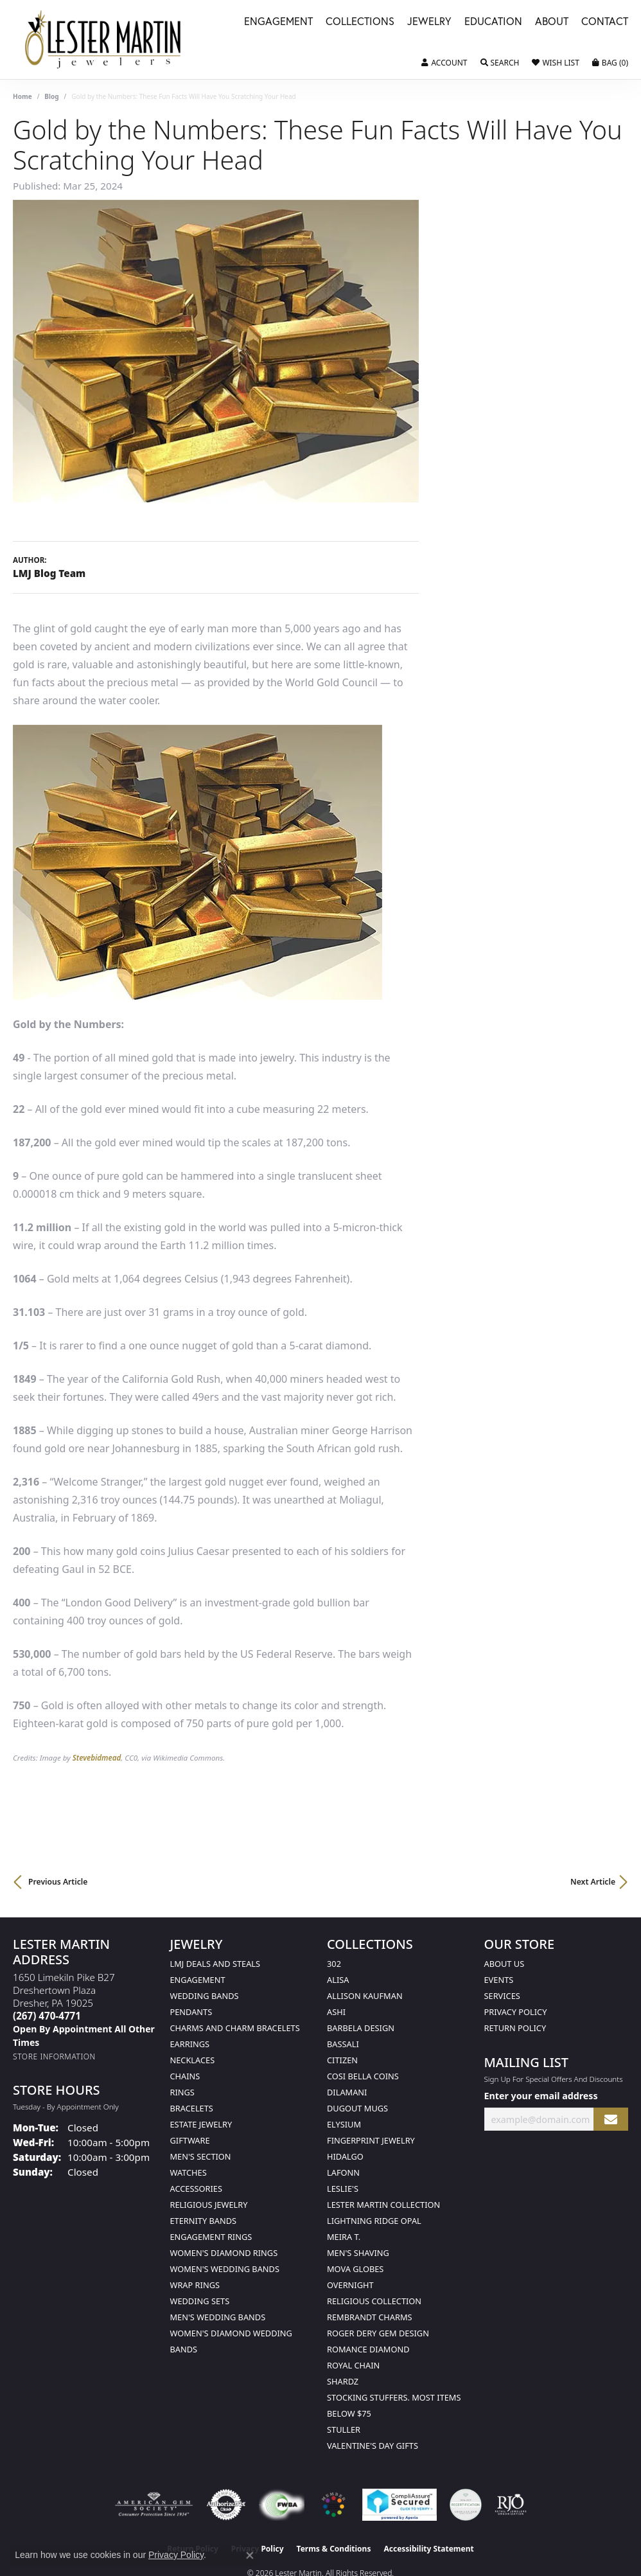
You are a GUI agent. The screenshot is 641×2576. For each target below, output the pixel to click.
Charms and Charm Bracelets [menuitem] (235, 2028)
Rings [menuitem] (182, 2092)
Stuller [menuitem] (343, 2429)
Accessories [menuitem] (196, 2188)
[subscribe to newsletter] (610, 2119)
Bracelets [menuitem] (191, 2108)
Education (493, 22)
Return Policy (515, 2028)
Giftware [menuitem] (190, 2140)
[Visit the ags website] (153, 2505)
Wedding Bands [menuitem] (204, 1996)
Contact (604, 22)
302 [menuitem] (334, 1963)
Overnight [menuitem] (350, 2285)
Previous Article (57, 1881)
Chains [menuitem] (185, 2076)
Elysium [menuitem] (344, 2124)
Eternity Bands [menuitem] (203, 2220)
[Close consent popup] (250, 2555)
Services (502, 1996)
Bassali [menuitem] (343, 2044)
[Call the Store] (47, 2015)
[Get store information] (54, 2056)
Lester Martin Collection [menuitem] (383, 2204)
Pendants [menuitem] (191, 2012)
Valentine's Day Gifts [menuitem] (372, 2445)
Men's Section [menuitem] (200, 2156)
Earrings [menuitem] (190, 2044)
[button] (444, 63)
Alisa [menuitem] (338, 1979)
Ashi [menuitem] (336, 2012)
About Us (504, 1963)
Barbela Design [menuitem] (360, 2028)
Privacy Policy (515, 2012)
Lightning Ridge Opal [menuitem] (374, 2220)
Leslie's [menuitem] (342, 2188)
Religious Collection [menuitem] (374, 2301)
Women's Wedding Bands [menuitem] (224, 2269)
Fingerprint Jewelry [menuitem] (371, 2140)
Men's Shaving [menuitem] (358, 2253)
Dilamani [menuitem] (347, 2092)
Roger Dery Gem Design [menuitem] (378, 2333)
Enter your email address (541, 2096)
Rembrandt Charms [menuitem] (369, 2317)
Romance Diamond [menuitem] (368, 2349)
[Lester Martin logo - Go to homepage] (103, 39)
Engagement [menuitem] (197, 1979)
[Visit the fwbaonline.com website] (281, 2505)
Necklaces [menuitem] (192, 2060)
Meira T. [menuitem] (343, 2237)
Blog (51, 96)
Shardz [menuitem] (342, 2381)
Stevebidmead (97, 1758)
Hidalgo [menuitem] (345, 2156)
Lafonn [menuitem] (343, 2172)
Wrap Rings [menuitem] (195, 2285)
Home (22, 96)
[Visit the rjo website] (511, 2505)
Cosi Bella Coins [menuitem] (363, 2076)
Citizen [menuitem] (342, 2060)
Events (499, 1979)
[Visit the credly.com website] (466, 2505)
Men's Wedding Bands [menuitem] (218, 2317)
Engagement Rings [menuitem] (211, 2237)
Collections (360, 22)
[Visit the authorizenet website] (226, 2505)
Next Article (592, 1881)
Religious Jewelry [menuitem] (209, 2204)
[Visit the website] (333, 2505)
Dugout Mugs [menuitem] (357, 2108)
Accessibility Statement (428, 2548)
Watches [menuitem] (188, 2172)
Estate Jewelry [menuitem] (201, 2124)
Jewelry (429, 22)
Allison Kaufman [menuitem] (365, 1996)
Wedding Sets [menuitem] (200, 2301)
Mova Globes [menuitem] (355, 2269)
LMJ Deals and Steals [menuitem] (215, 1963)
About (551, 22)
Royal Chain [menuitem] (353, 2365)
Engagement (278, 22)
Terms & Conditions (334, 2548)
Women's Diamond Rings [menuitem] (224, 2253)
